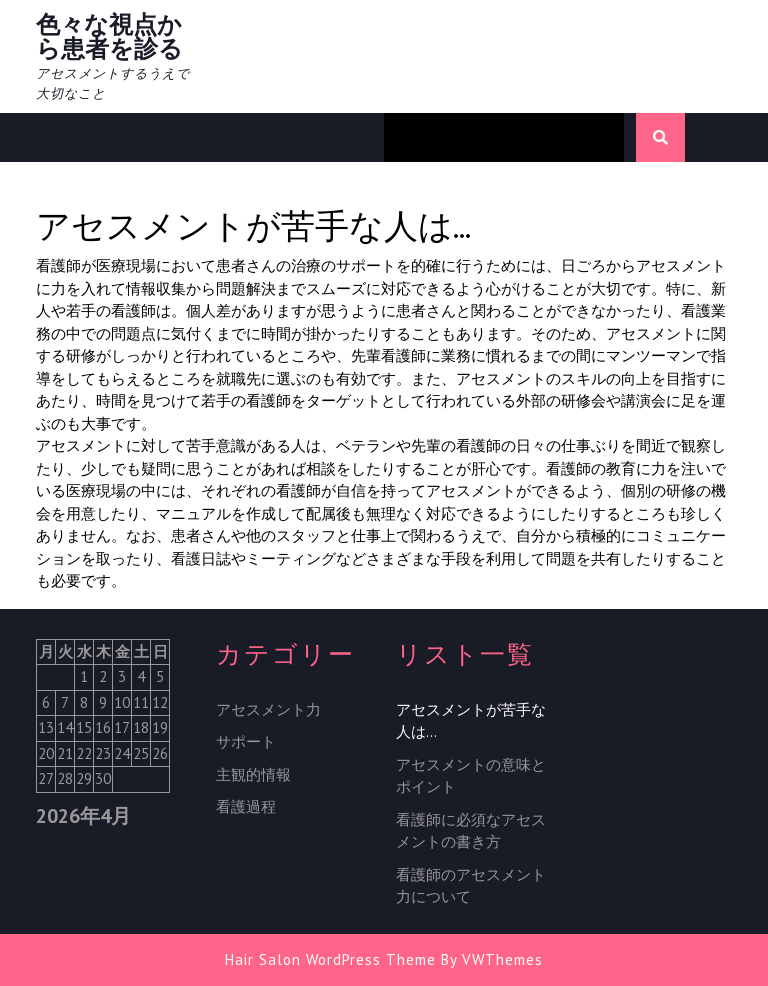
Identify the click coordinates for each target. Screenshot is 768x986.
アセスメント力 (268, 709)
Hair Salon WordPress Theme (330, 959)
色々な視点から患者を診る (109, 36)
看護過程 (246, 806)
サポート (246, 741)
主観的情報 (253, 774)
